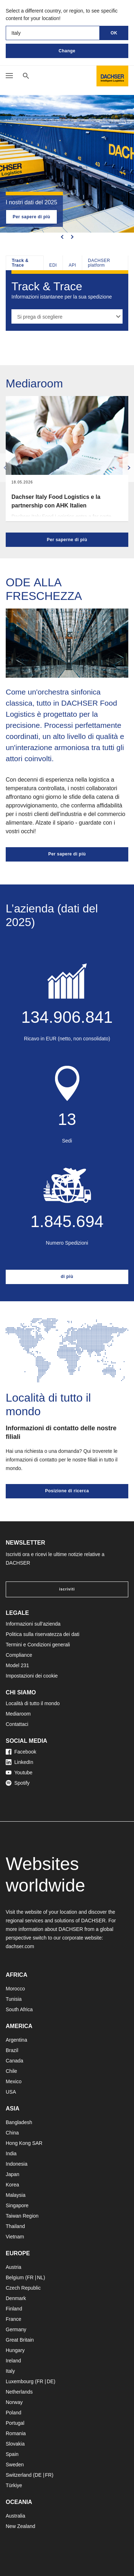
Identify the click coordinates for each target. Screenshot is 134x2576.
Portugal (15, 2423)
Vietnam (15, 2236)
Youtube (19, 1772)
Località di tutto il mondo (33, 1703)
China (12, 2133)
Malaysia (15, 2195)
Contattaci (17, 1724)
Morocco (15, 1988)
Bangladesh (19, 2122)
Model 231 (17, 1665)
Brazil (12, 2050)
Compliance (19, 1655)
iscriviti (67, 1589)
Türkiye (14, 2485)
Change (67, 50)
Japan (12, 2174)
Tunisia (14, 1999)
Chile (11, 2071)
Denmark (16, 2298)
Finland (14, 2309)
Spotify (18, 1783)
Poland (13, 2412)
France (13, 2319)
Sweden (15, 2464)
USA (11, 2092)
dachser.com (20, 1946)
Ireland (13, 2360)
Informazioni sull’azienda (33, 1624)
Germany (16, 2329)
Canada (14, 2061)
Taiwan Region (22, 2216)
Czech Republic (23, 2288)
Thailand (15, 2226)
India (11, 2153)
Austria (13, 2267)
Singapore (17, 2205)
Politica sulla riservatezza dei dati (42, 1634)
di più (67, 1276)
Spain (12, 2454)
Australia (15, 2516)
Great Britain (20, 2340)
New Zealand (20, 2526)
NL (40, 2277)
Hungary (15, 2350)
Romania (16, 2433)
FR (30, 2277)
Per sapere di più (31, 216)
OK (114, 32)
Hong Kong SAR (24, 2143)
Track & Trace (20, 263)
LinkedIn (19, 1762)
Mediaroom (18, 1714)
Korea (12, 2185)
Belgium (15, 2277)
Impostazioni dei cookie (32, 1676)
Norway (14, 2402)
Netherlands (19, 2392)
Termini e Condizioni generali (38, 1644)
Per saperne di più (67, 539)
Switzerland (18, 2475)
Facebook (21, 1752)
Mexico (13, 2081)
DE (50, 2381)
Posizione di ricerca (67, 1490)
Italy (10, 2371)
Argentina (16, 2040)
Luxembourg (20, 2381)
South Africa (19, 2009)
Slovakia (15, 2444)
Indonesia (17, 2164)
